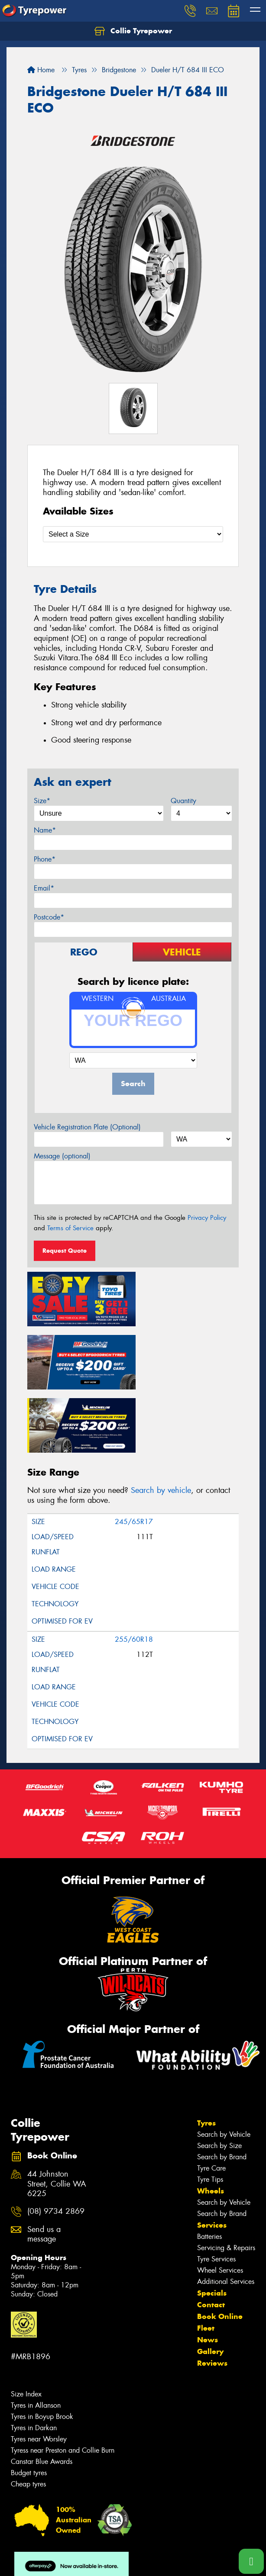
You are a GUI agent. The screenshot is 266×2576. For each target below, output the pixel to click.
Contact (211, 2235)
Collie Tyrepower (133, 31)
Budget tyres (29, 2403)
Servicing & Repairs (226, 2178)
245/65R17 (134, 1452)
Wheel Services (220, 2201)
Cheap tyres (28, 2414)
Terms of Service (70, 1228)
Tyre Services (216, 2189)
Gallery (210, 2282)
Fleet (205, 2259)
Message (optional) (62, 1156)
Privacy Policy (207, 1217)
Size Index (26, 2324)
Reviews (212, 2294)
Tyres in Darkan (34, 2358)
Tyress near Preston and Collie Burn (62, 2381)
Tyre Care (211, 2098)
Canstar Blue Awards (41, 2392)
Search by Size (219, 2076)
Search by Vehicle (223, 2065)
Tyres (206, 2053)
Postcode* (49, 917)
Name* (45, 830)
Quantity (183, 800)
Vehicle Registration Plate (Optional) (87, 1127)
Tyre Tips (210, 2110)
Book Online (220, 2247)
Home (41, 69)
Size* (42, 800)
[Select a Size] (133, 534)
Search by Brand (222, 2087)
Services (212, 2156)
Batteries (209, 2167)
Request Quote (64, 1250)
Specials (212, 2224)
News (207, 2270)
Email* (44, 888)
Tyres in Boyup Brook (42, 2347)
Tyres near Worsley (39, 2369)
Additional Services (225, 2212)
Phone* (44, 859)
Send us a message (44, 2165)
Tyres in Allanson (36, 2336)
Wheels (210, 2121)
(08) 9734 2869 (55, 2142)
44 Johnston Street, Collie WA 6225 (56, 2115)
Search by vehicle (161, 1421)
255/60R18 (134, 1570)
